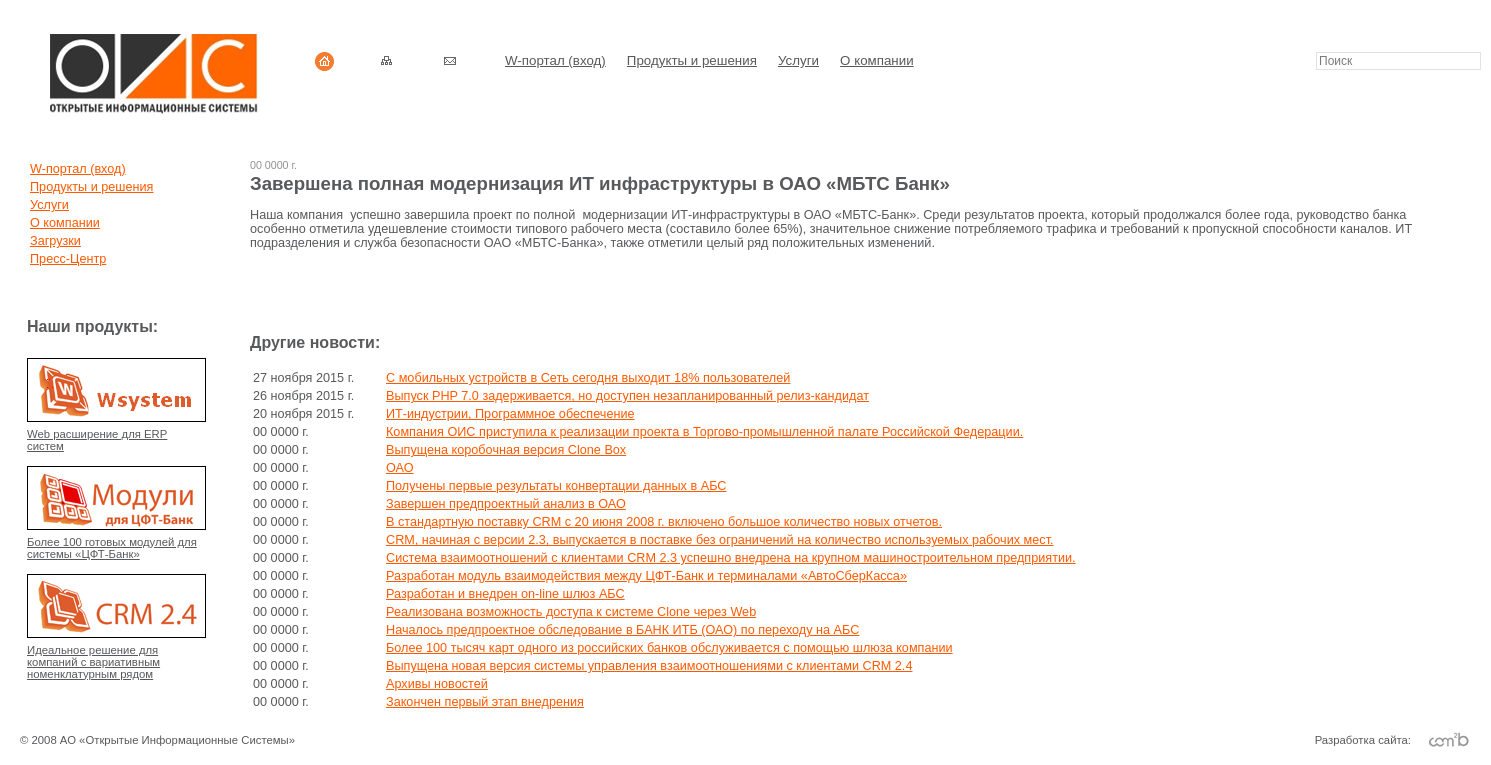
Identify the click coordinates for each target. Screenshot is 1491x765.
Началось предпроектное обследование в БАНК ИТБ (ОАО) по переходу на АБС (622, 630)
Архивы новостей (437, 684)
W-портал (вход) (555, 60)
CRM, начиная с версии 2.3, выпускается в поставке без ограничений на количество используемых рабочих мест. (720, 540)
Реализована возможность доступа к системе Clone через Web (571, 612)
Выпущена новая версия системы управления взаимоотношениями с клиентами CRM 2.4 (649, 666)
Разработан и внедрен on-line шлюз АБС (505, 594)
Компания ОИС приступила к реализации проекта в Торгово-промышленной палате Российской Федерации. (704, 432)
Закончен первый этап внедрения (485, 702)
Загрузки (55, 241)
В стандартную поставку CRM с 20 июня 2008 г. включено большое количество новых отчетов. (664, 522)
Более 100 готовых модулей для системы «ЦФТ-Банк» (112, 548)
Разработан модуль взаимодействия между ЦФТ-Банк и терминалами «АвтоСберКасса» (646, 576)
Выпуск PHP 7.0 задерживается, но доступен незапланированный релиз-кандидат (627, 396)
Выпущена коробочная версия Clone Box (506, 450)
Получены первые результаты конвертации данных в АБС (556, 486)
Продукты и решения (692, 60)
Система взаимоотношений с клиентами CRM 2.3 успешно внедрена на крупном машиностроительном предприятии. (731, 558)
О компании (877, 60)
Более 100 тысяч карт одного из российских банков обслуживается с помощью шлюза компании (669, 648)
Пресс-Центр (68, 259)
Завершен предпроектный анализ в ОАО (506, 504)
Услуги (798, 60)
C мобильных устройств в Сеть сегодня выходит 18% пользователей (588, 378)
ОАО (400, 468)
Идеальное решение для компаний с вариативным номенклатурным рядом (93, 662)
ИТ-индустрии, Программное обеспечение (510, 414)
